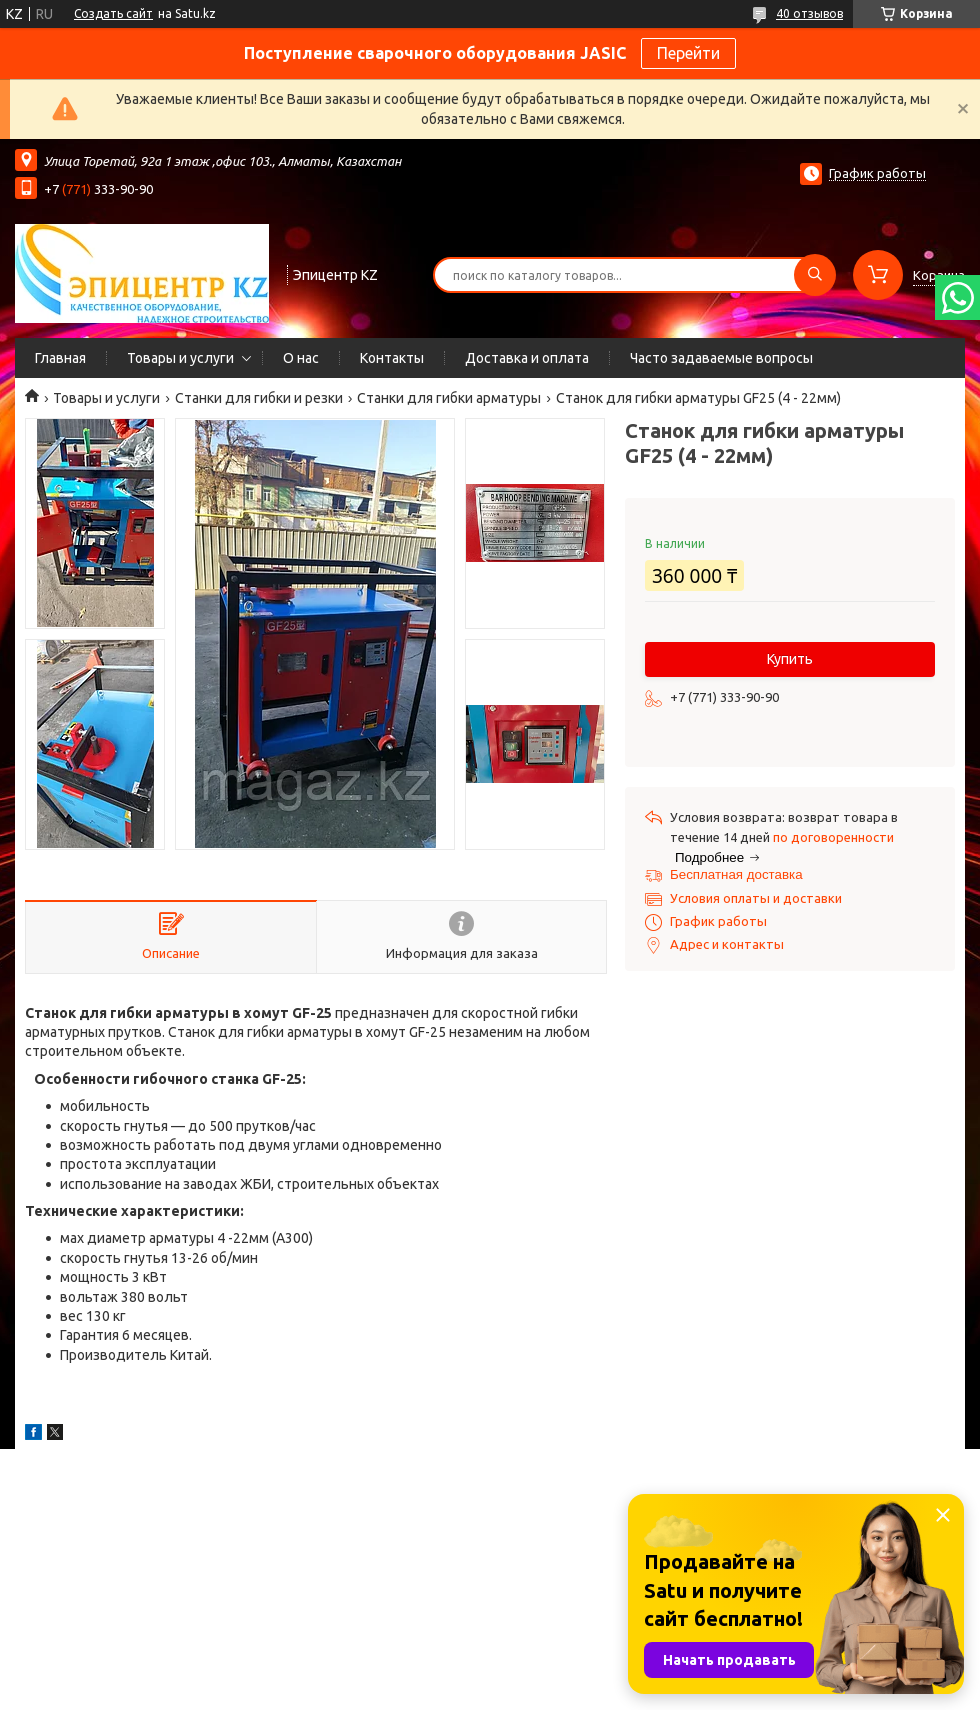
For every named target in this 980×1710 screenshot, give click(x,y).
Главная (60, 358)
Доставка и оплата (527, 358)
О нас (301, 358)
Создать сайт (113, 13)
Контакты (392, 358)
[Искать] (815, 275)
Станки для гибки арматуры (449, 398)
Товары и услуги (180, 358)
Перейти (688, 53)
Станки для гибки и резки (259, 398)
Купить (790, 659)
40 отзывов (809, 13)
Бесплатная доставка (736, 874)
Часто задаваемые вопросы (721, 358)
